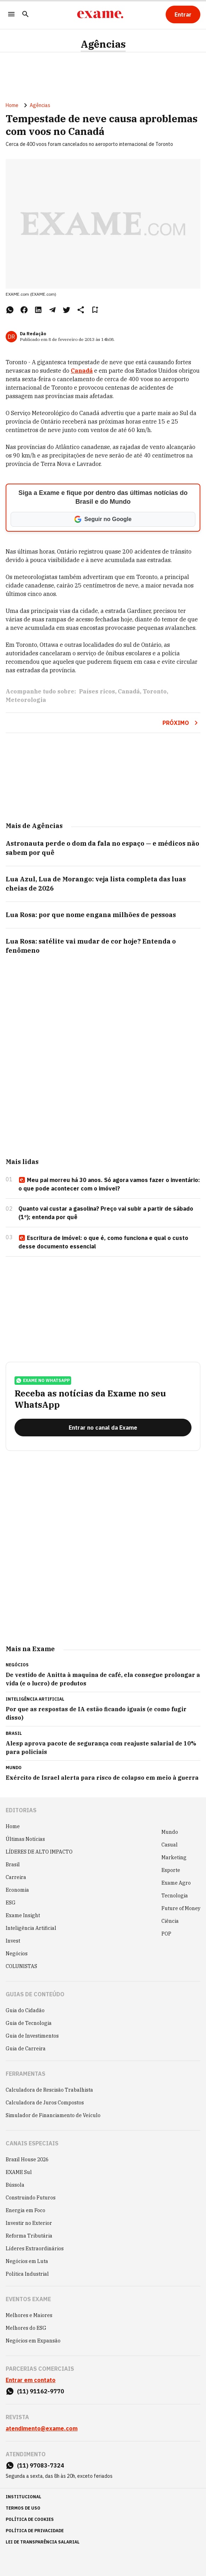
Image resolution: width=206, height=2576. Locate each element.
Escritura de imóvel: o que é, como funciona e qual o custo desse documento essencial (103, 1242)
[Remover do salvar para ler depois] (95, 310)
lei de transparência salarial (43, 2542)
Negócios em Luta (27, 2261)
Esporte (170, 1870)
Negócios (17, 1953)
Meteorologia (26, 699)
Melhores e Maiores (29, 2315)
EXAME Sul (19, 2172)
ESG (11, 1902)
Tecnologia (174, 1895)
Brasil (13, 1864)
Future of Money (180, 1908)
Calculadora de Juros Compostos (45, 2102)
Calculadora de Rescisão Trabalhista (49, 2090)
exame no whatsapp (43, 1380)
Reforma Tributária (29, 2236)
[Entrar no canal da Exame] (103, 1427)
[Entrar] (183, 14)
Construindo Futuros (31, 2197)
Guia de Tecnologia (29, 2023)
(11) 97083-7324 (40, 2465)
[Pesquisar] (25, 14)
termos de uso (23, 2508)
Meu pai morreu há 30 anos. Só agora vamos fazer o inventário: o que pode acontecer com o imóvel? (109, 1184)
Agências (103, 44)
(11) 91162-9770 (40, 2391)
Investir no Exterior (29, 2223)
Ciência (170, 1921)
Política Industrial (27, 2274)
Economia (17, 1890)
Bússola (15, 2185)
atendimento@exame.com (42, 2428)
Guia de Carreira (26, 2048)
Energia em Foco (25, 2210)
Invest (13, 1941)
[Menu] (11, 14)
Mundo (169, 1832)
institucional (23, 2496)
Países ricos (97, 691)
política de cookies (30, 2519)
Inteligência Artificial (31, 1928)
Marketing (174, 1857)
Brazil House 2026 (27, 2159)
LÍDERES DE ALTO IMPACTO (39, 1852)
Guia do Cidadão (25, 2010)
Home (12, 105)
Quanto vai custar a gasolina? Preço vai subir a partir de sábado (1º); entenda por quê (105, 1213)
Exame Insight (23, 1915)
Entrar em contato (31, 2379)
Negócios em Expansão (33, 2341)
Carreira (16, 1877)
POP (166, 1934)
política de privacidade (35, 2530)
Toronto (155, 691)
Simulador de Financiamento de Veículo (53, 2115)
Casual (169, 1845)
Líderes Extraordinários (35, 2248)
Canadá (129, 691)
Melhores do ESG (26, 2328)
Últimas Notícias (25, 1839)
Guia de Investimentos (32, 2036)
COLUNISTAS (21, 1966)
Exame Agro (176, 1883)
